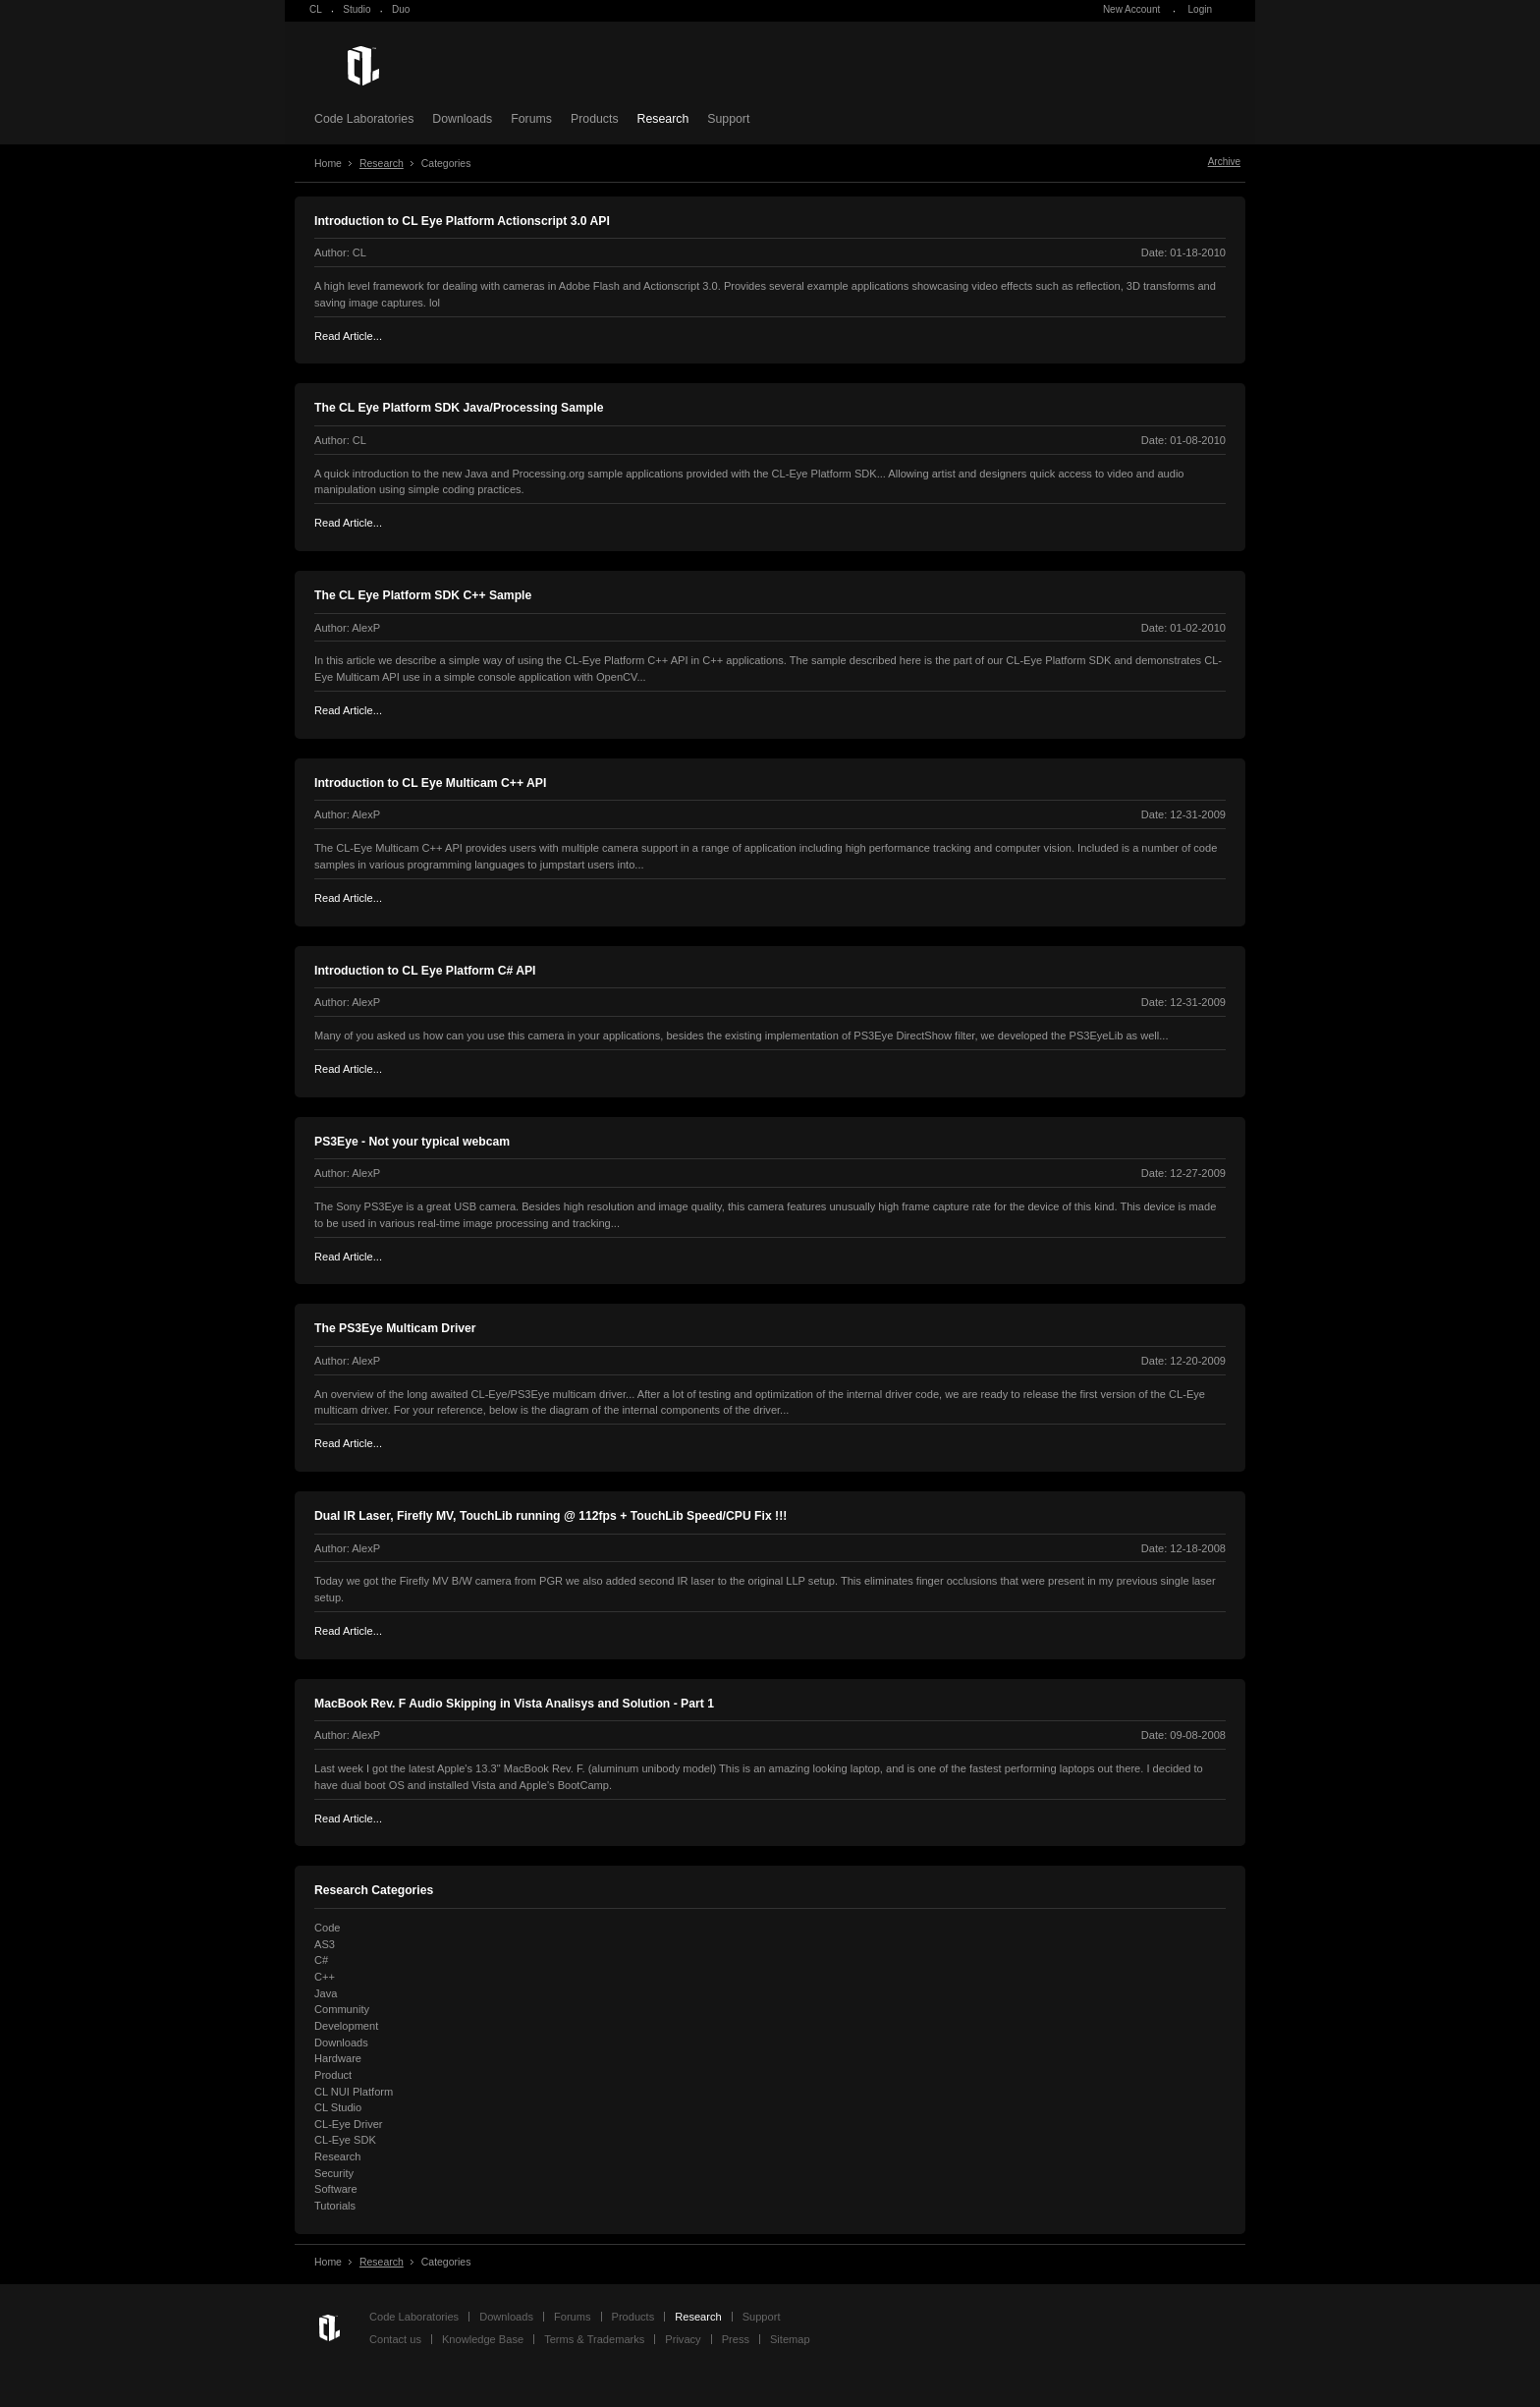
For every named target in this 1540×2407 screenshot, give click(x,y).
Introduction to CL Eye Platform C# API (425, 971)
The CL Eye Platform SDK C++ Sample (422, 595)
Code (327, 1927)
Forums (531, 119)
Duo (401, 9)
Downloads (462, 119)
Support (728, 119)
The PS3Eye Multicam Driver (395, 1328)
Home (328, 163)
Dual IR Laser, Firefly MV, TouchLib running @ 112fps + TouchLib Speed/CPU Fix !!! (550, 1516)
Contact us (395, 2339)
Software (336, 2189)
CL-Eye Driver (348, 2124)
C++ (324, 1977)
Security (334, 2173)
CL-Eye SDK (345, 2140)
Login (1200, 9)
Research (663, 119)
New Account (1131, 9)
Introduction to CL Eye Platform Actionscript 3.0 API (462, 221)
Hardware (337, 2058)
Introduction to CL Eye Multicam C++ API (430, 783)
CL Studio (337, 2107)
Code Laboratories (363, 119)
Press (735, 2339)
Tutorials (335, 2205)
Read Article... (348, 336)
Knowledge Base (482, 2339)
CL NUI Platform (353, 2092)
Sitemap (790, 2339)
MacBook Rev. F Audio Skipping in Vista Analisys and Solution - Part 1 (514, 1703)
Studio (356, 9)
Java (325, 1993)
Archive (1224, 161)
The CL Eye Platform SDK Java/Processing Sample (458, 408)
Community (341, 2009)
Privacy (682, 2339)
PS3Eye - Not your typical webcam (412, 1141)
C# (321, 1960)
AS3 (324, 1944)
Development (346, 2026)
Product (333, 2075)
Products (595, 119)
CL (315, 9)
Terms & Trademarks (594, 2339)
